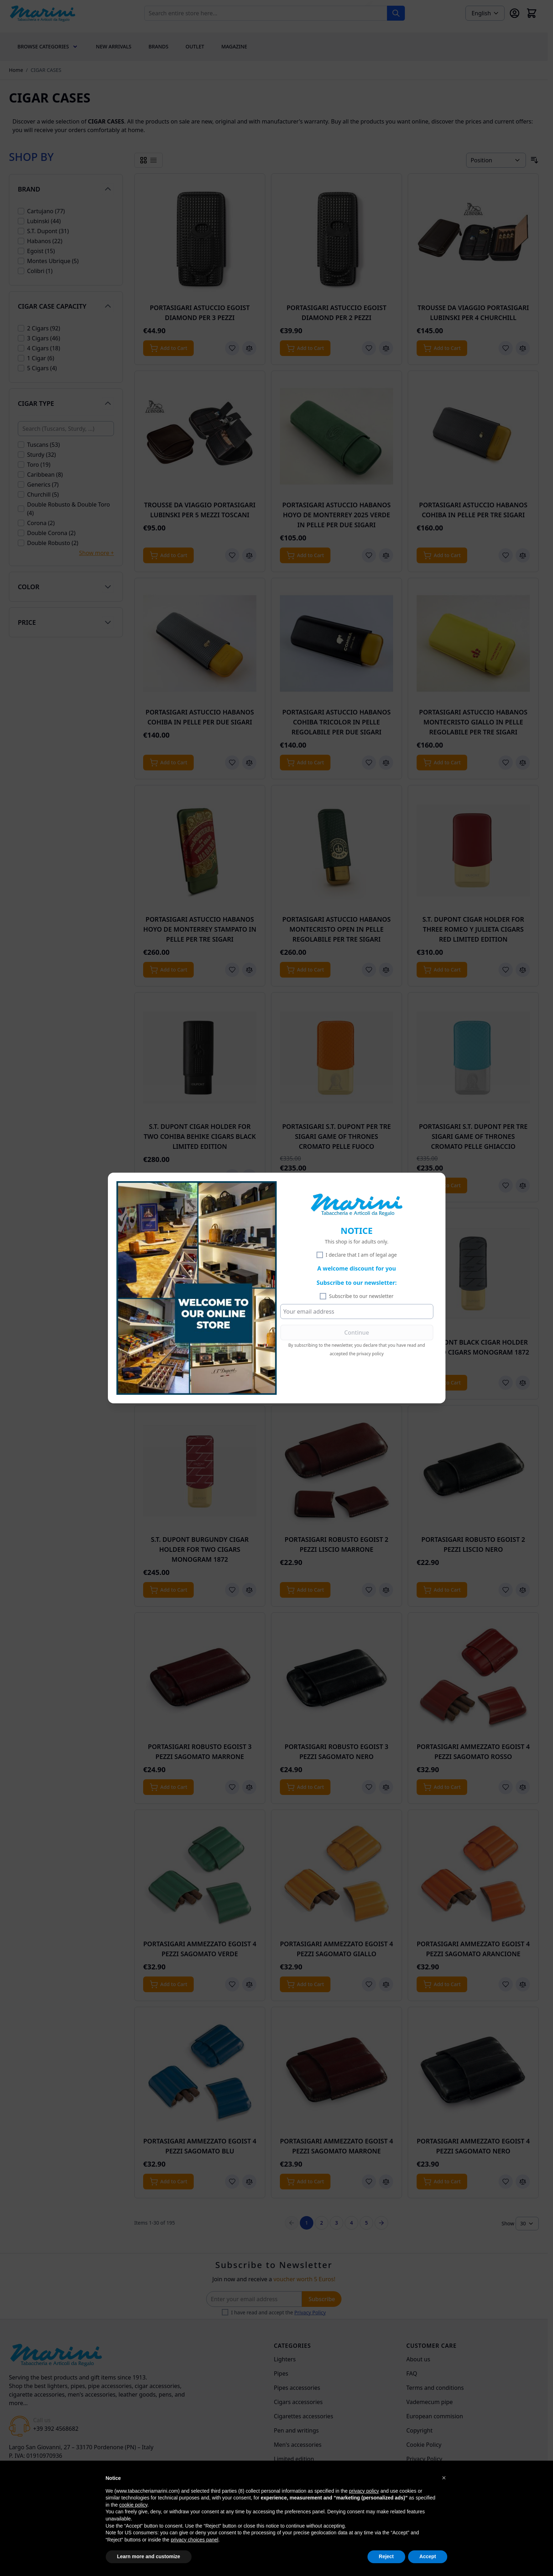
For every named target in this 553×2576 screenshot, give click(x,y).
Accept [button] (427, 2556)
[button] (444, 2477)
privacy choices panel (194, 2540)
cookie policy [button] (133, 2505)
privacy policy (370, 1354)
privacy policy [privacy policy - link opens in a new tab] (364, 2491)
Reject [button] (386, 2556)
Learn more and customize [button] (148, 2556)
